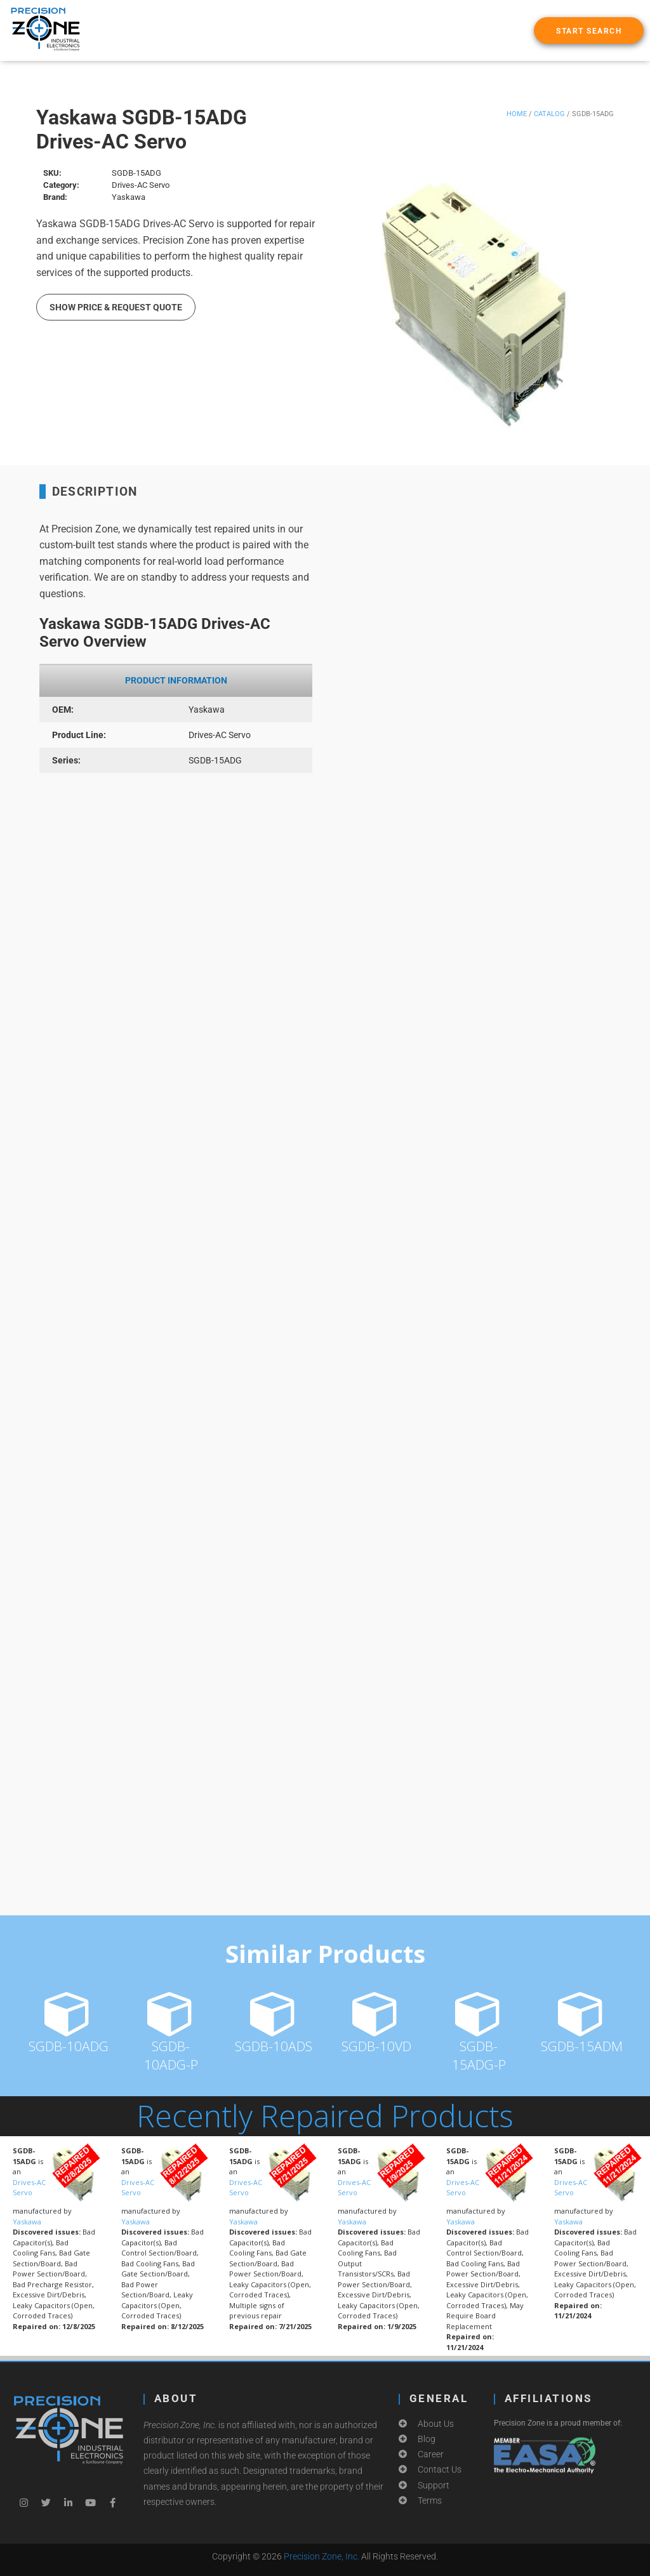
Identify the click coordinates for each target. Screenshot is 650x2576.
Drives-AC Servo (29, 2187)
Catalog (549, 114)
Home (517, 114)
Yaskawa (27, 2221)
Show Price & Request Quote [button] (116, 307)
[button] (589, 30)
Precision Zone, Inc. (321, 2556)
